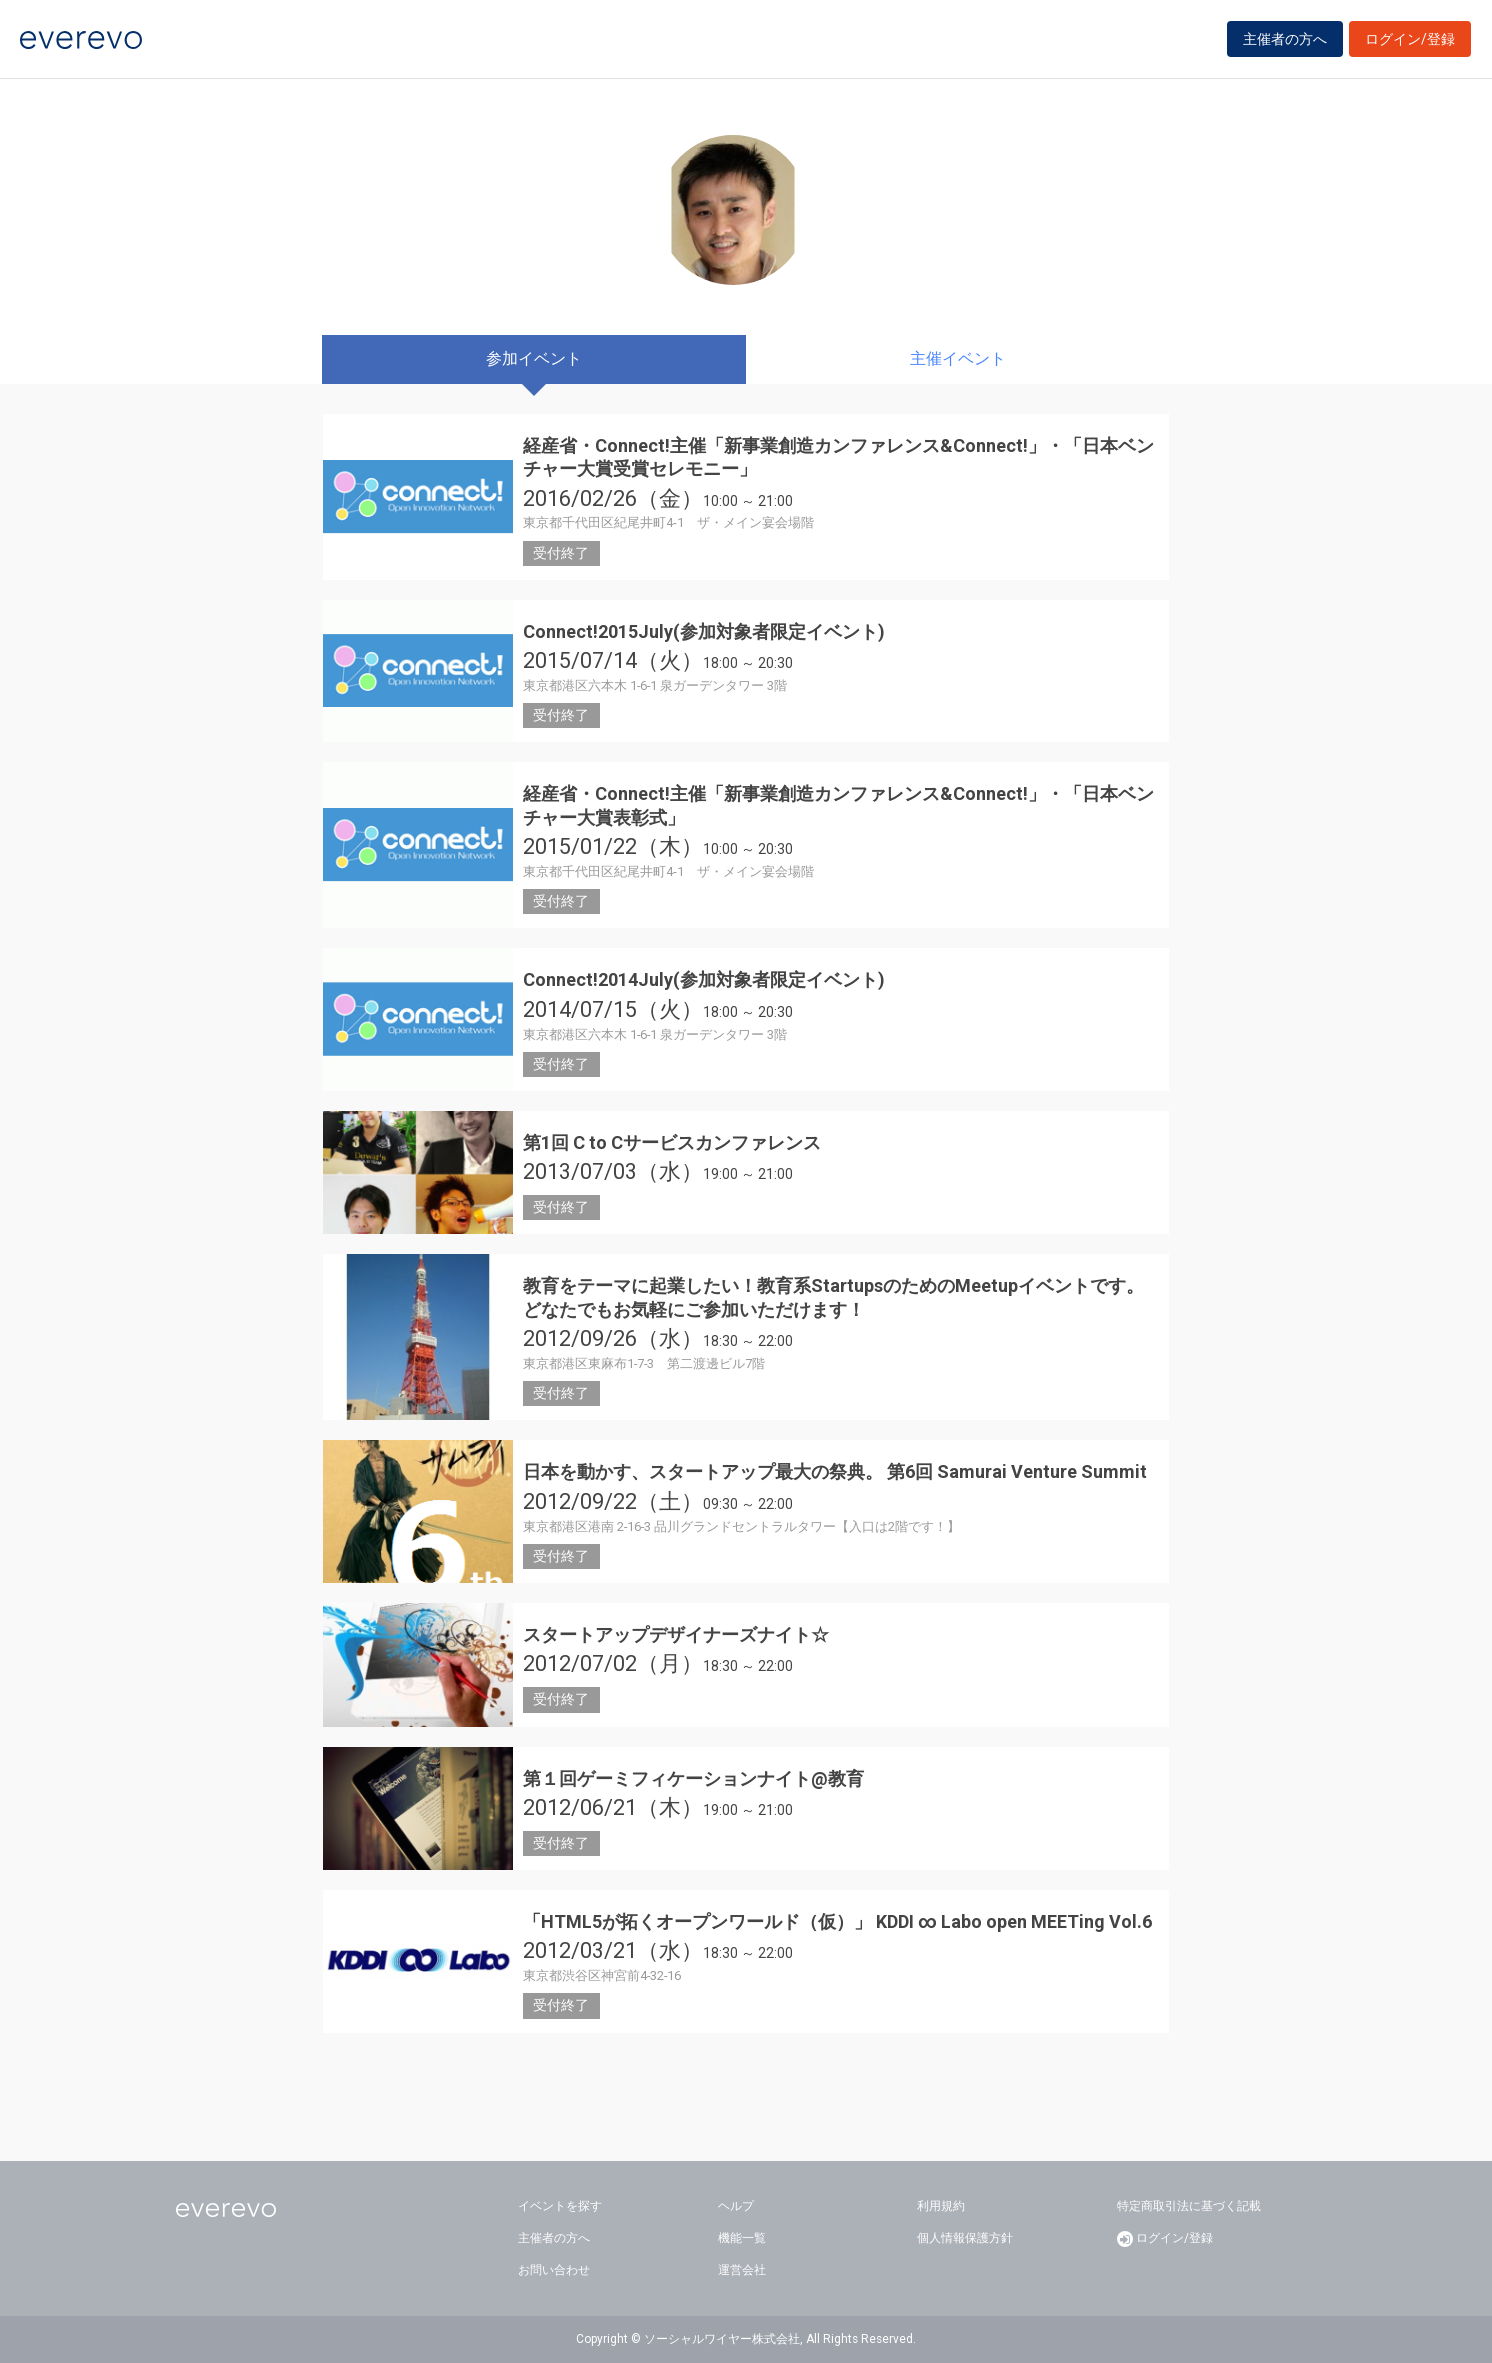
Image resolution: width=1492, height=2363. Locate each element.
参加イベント (534, 358)
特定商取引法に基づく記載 (1189, 2206)
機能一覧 (742, 2238)
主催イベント (958, 358)
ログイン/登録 (1410, 42)
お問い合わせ (554, 2270)
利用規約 (941, 2206)
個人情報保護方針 (965, 2238)
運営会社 (742, 2270)
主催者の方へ (1285, 42)
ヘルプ (736, 2206)
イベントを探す (560, 2206)
